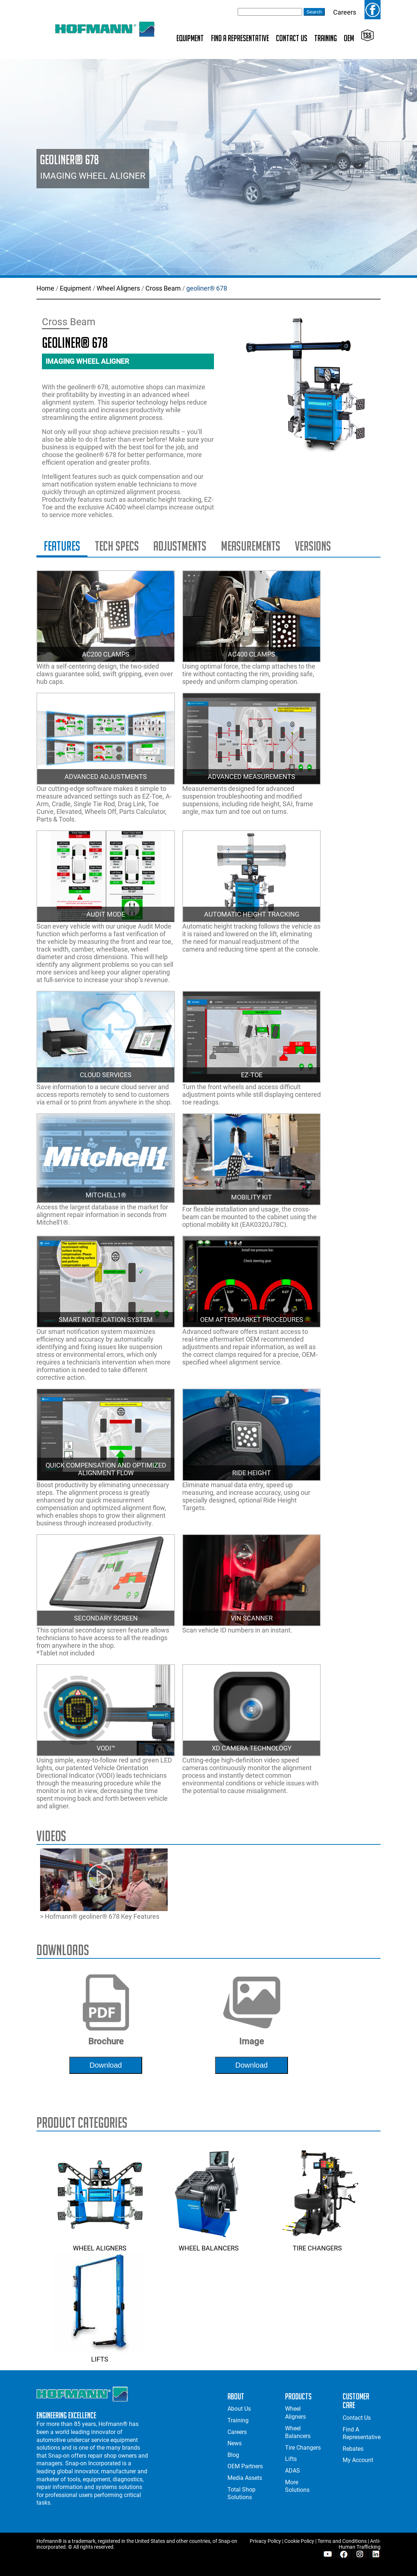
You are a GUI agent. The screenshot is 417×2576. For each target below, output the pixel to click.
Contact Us (291, 38)
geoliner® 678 (206, 288)
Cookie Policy (299, 2541)
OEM (349, 38)
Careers (344, 12)
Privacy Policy (265, 2541)
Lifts (99, 2355)
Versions (313, 546)
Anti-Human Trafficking (360, 2544)
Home (45, 288)
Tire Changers (317, 2244)
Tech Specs (117, 546)
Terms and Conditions (342, 2541)
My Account (358, 2460)
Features (62, 546)
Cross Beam (163, 288)
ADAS (292, 2470)
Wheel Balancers (208, 2244)
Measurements (250, 546)
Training (325, 38)
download (106, 2065)
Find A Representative (240, 38)
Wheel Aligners (118, 288)
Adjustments (179, 546)
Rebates (353, 2448)
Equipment (190, 38)
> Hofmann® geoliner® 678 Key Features (104, 1884)
